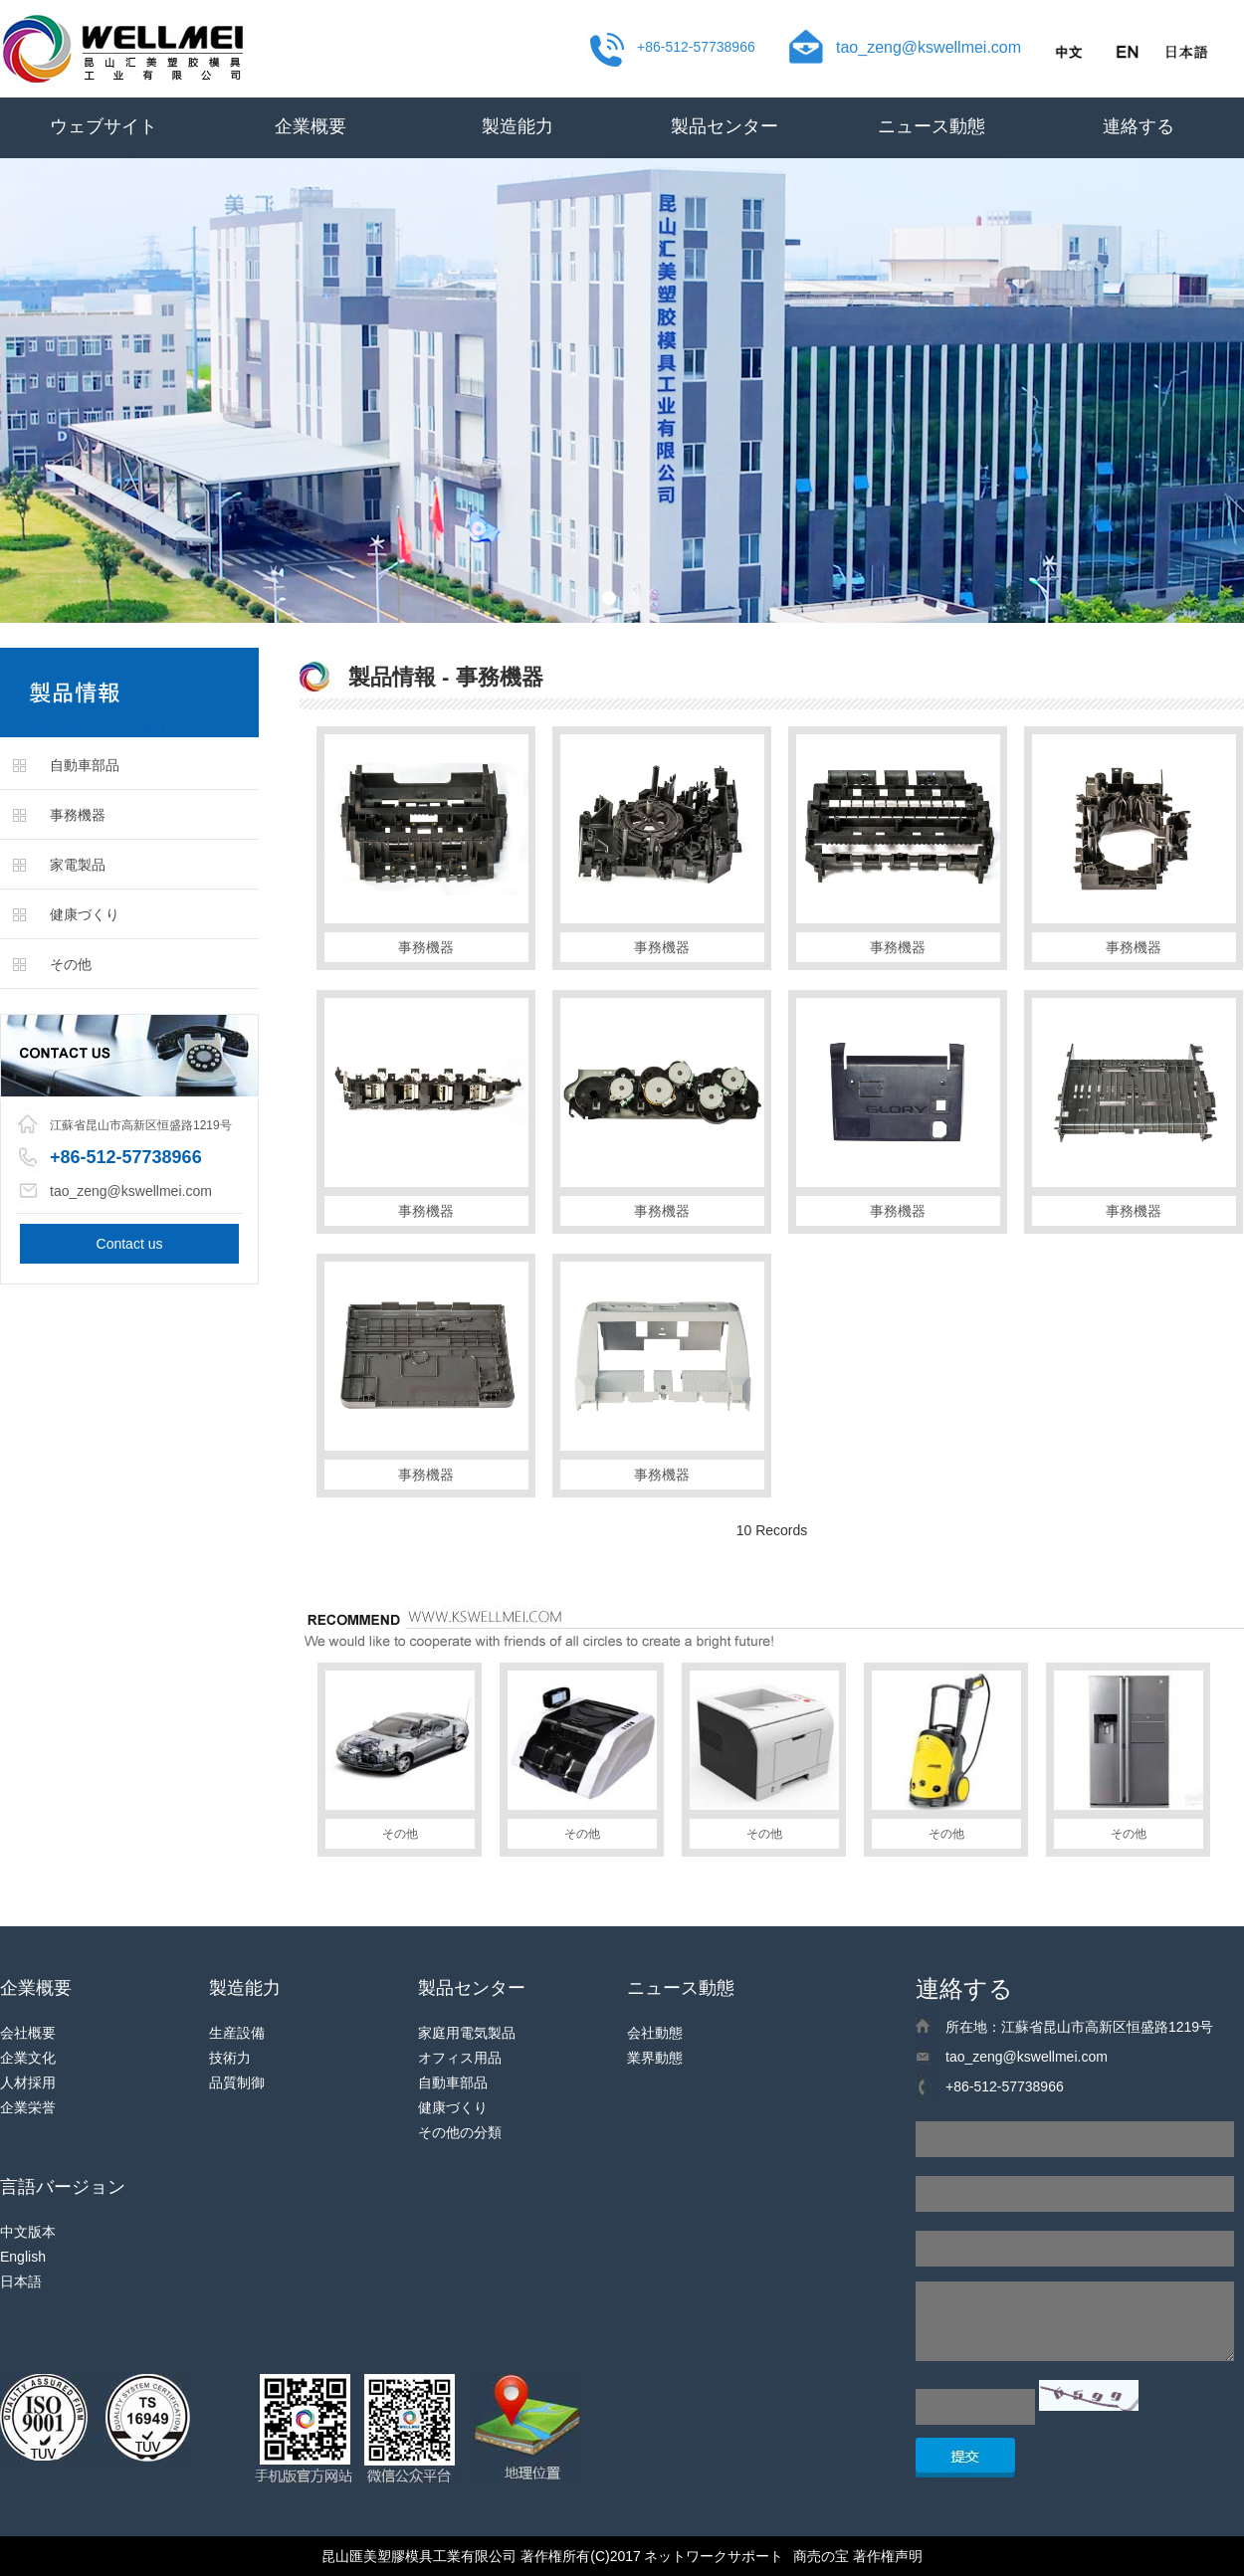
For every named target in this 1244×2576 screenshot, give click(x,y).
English (23, 2257)
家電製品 (77, 865)
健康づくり (84, 914)
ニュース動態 (931, 126)
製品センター (724, 126)
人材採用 (28, 2082)
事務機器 (77, 815)
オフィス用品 (460, 2058)
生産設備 (237, 2033)
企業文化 (28, 2058)
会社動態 (655, 2033)
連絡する (1138, 126)
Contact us (130, 1244)
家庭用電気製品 (467, 2033)
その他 (71, 964)
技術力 (230, 2058)
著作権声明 (888, 2556)
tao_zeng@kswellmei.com (928, 47)
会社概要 (28, 2033)
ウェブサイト (103, 126)
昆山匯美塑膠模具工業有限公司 (419, 2556)
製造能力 (517, 126)
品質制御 (237, 2082)
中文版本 (28, 2232)
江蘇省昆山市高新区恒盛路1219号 (141, 1125)
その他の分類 (460, 2132)
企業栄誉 (28, 2107)
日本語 (21, 2281)
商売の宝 (821, 2556)
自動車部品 (84, 765)
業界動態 (655, 2058)
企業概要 (310, 126)
